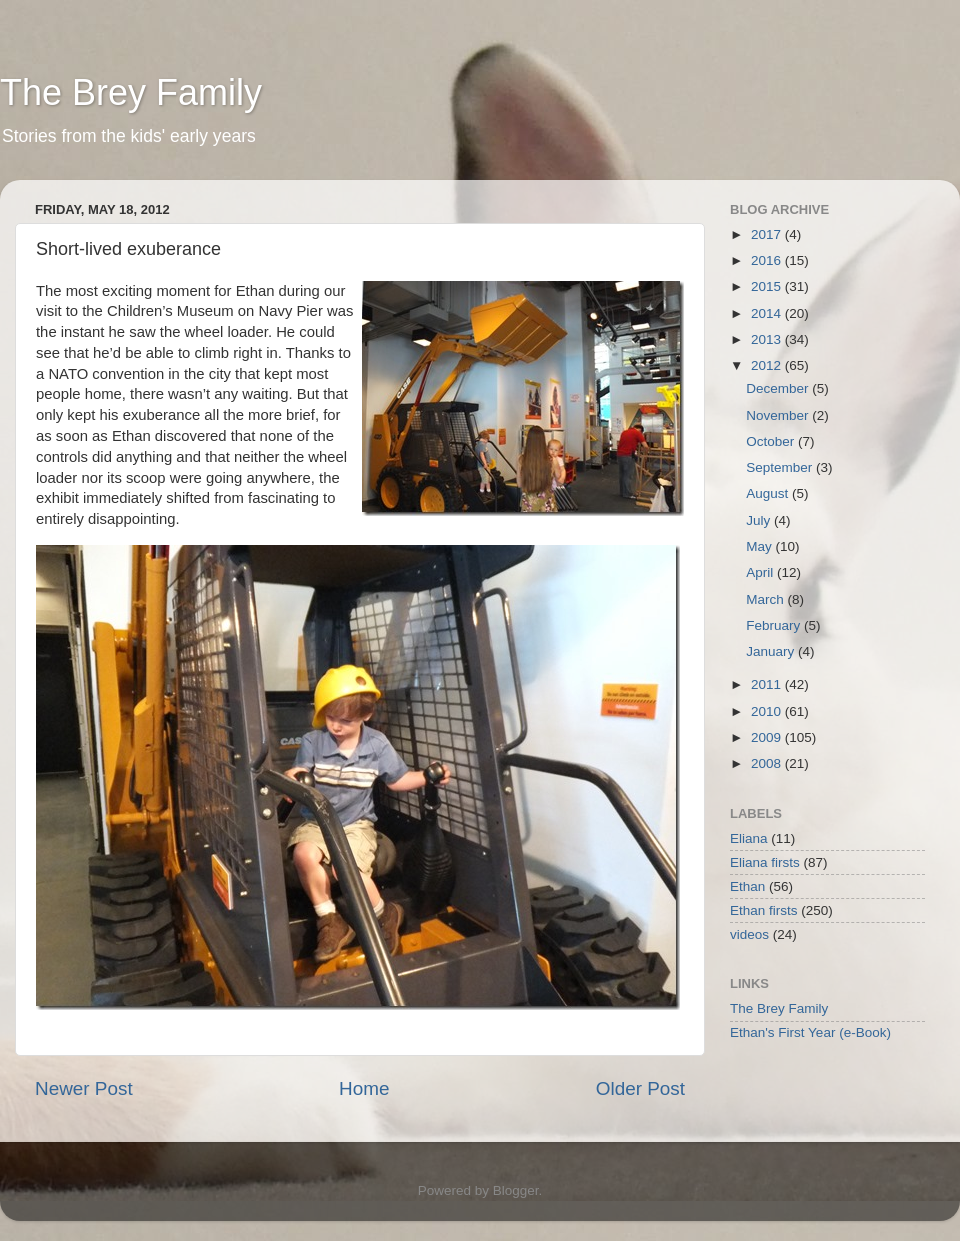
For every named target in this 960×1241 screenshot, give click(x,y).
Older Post (640, 1088)
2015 (768, 286)
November (779, 415)
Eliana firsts (765, 862)
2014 (768, 313)
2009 (768, 737)
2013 (768, 339)
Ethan (747, 886)
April (761, 572)
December (779, 388)
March (766, 599)
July (760, 520)
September (781, 467)
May (760, 546)
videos (749, 934)
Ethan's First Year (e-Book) (810, 1032)
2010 (768, 711)
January (772, 651)
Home (364, 1088)
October (772, 441)
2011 (768, 684)
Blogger (516, 1190)
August (769, 493)
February (775, 625)
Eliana (749, 838)
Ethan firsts (764, 910)
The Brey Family (131, 92)
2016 (768, 260)
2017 (768, 234)
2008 (768, 763)
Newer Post (84, 1088)
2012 (768, 365)
